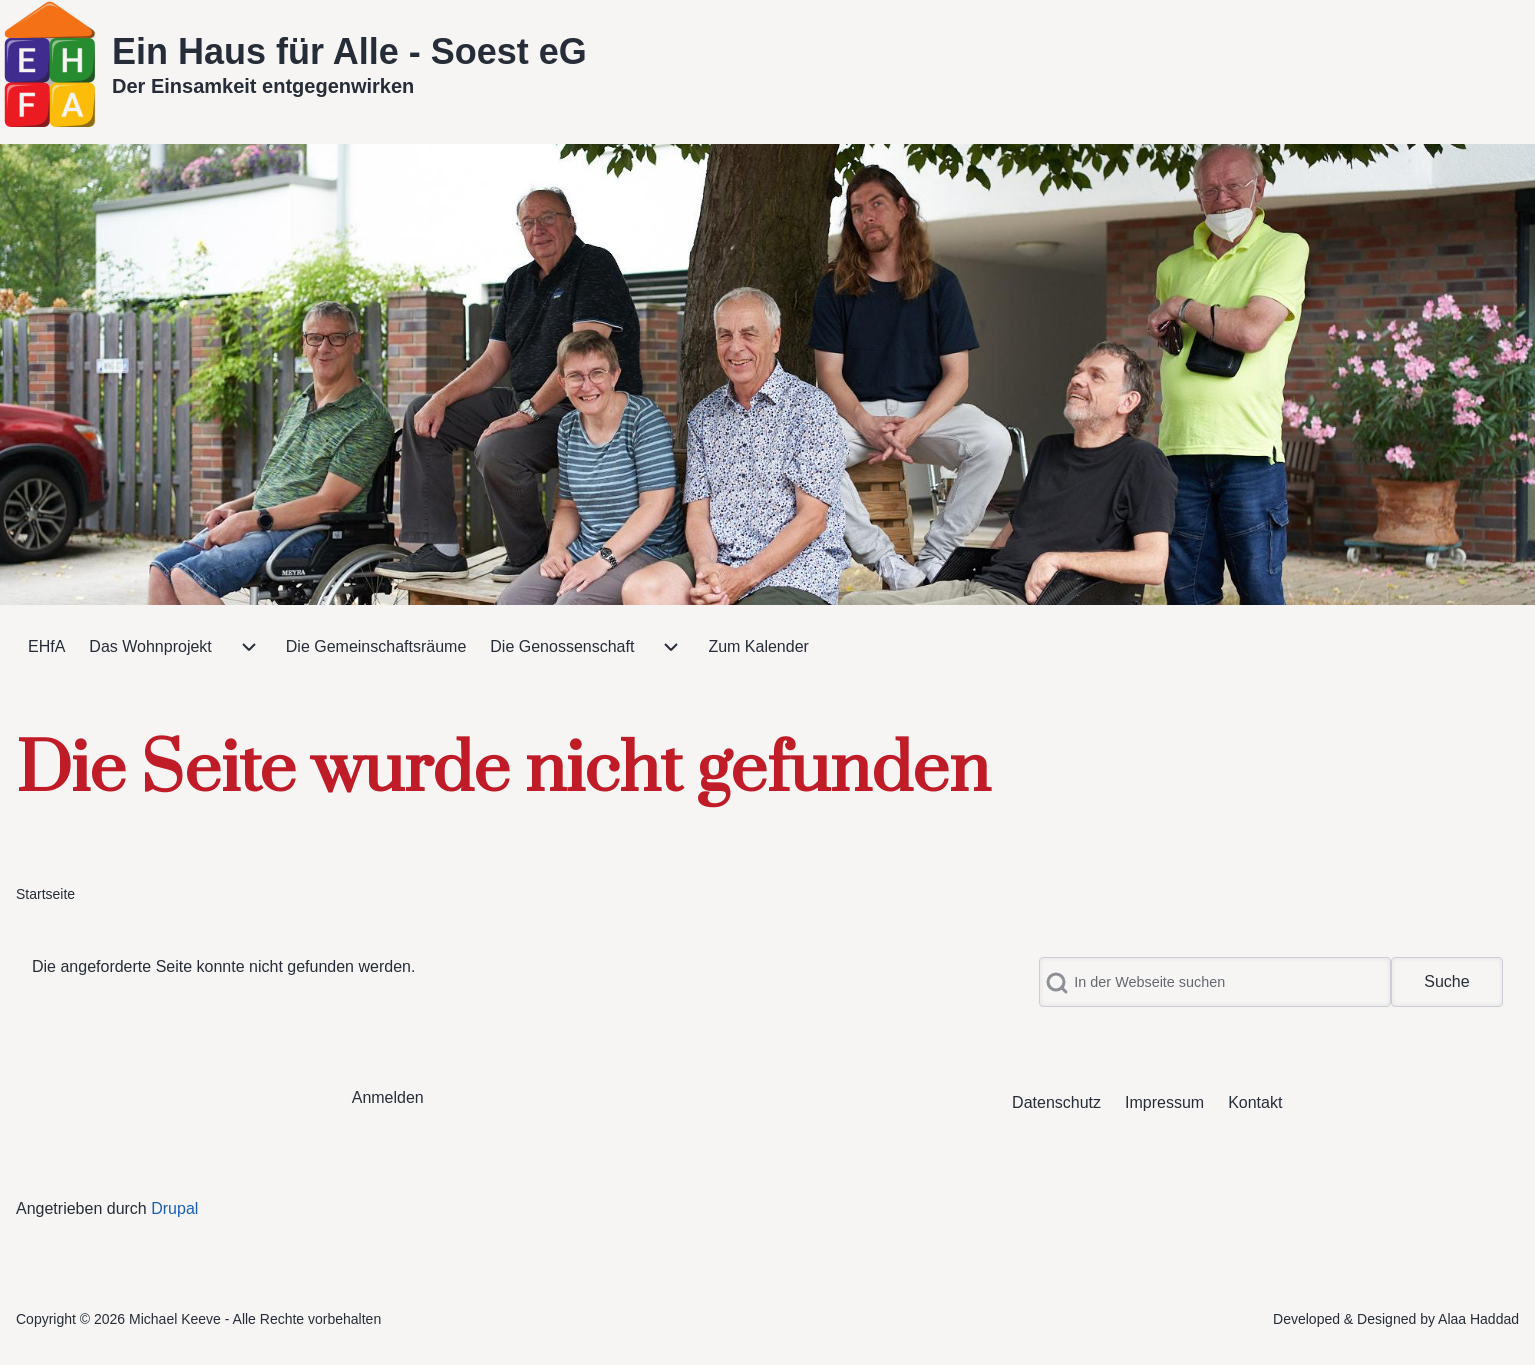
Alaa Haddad (1478, 1319)
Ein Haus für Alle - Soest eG (349, 51)
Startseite (45, 894)
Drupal (174, 1208)
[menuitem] (46, 647)
